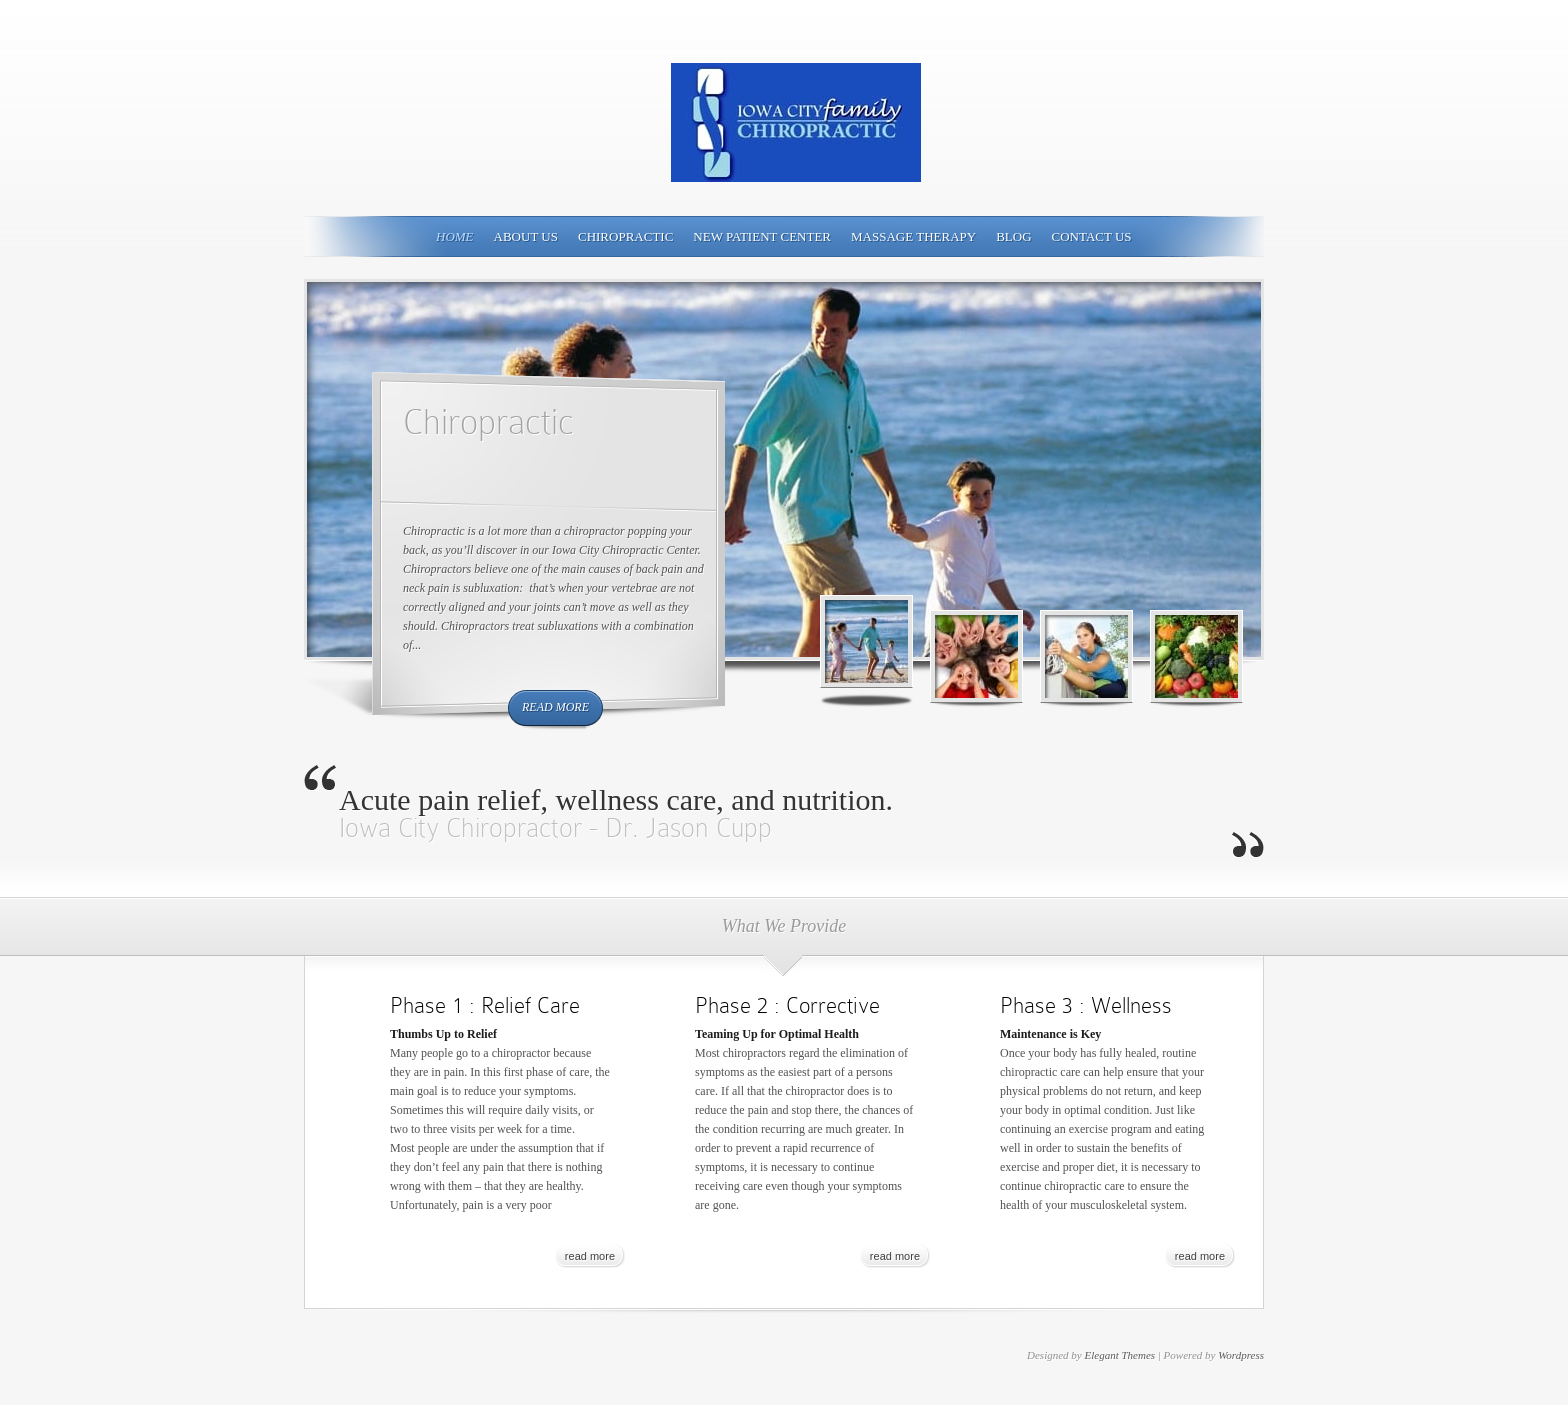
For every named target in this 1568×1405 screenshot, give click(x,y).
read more (555, 707)
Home (455, 236)
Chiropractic (625, 236)
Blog (1013, 236)
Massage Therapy (913, 236)
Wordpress (1241, 1355)
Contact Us (1092, 236)
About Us (526, 236)
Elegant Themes (1119, 1355)
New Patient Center (762, 236)
